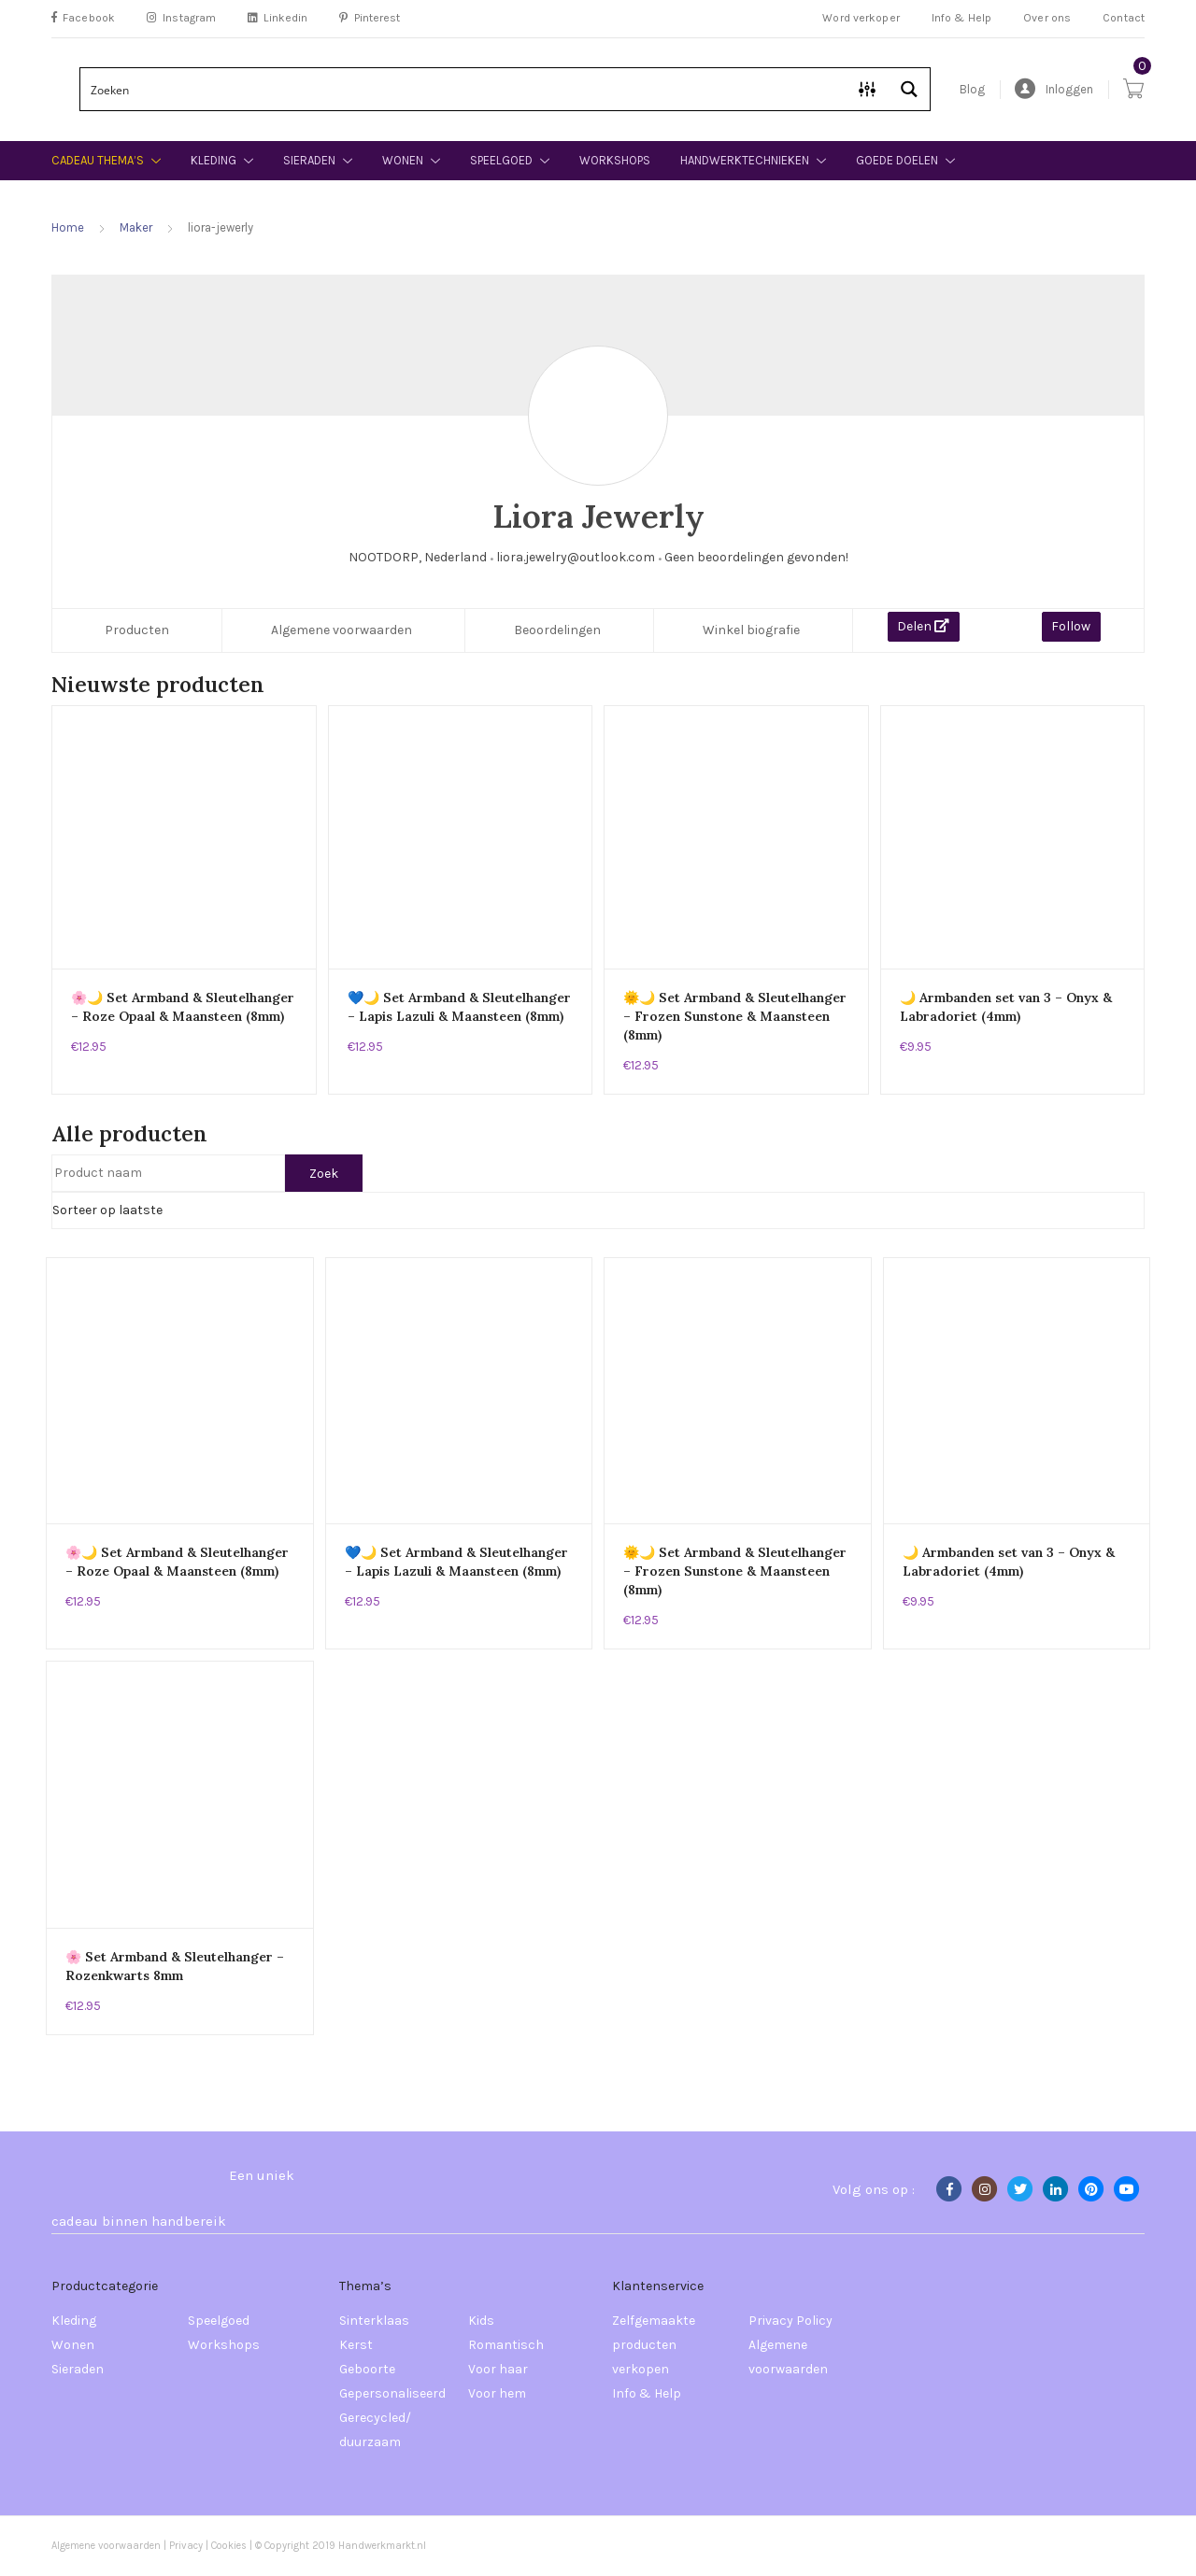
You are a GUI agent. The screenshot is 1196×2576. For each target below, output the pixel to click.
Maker (136, 227)
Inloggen (1054, 89)
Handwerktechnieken (744, 160)
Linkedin (277, 17)
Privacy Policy (790, 2320)
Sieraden (309, 160)
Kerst (356, 2345)
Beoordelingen (557, 630)
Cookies (230, 2546)
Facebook (83, 17)
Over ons (1047, 17)
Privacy (186, 2546)
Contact (1124, 17)
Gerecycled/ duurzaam (375, 2430)
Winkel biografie (751, 630)
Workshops (614, 160)
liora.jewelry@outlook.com (575, 557)
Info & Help (961, 17)
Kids (481, 2320)
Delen (923, 626)
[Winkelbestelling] (598, 1210)
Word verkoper (861, 17)
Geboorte (367, 2369)
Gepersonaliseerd (392, 2393)
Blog (972, 89)
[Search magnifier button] (909, 89)
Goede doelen (897, 160)
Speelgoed (501, 160)
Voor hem (497, 2393)
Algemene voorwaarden (341, 630)
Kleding (213, 160)
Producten (137, 630)
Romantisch (506, 2345)
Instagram (181, 17)
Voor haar (498, 2369)
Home (67, 227)
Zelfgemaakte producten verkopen (653, 2345)
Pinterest (369, 17)
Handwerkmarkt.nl (382, 2546)
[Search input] (464, 89)
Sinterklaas (374, 2320)
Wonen (402, 160)
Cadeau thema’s (97, 160)
